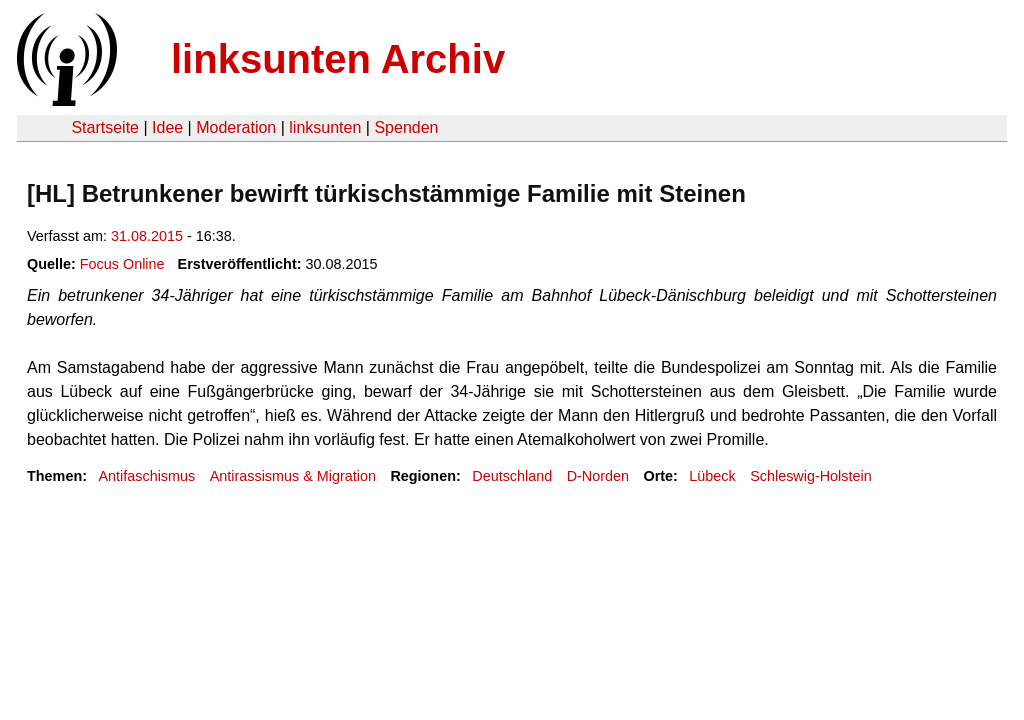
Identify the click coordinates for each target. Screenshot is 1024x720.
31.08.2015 (147, 236)
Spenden (406, 127)
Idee (167, 127)
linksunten (325, 127)
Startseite (105, 127)
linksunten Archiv (338, 59)
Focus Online (122, 264)
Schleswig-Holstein (811, 476)
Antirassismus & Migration (293, 476)
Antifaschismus (146, 476)
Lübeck (712, 476)
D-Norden (598, 476)
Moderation (236, 127)
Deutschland (512, 476)
